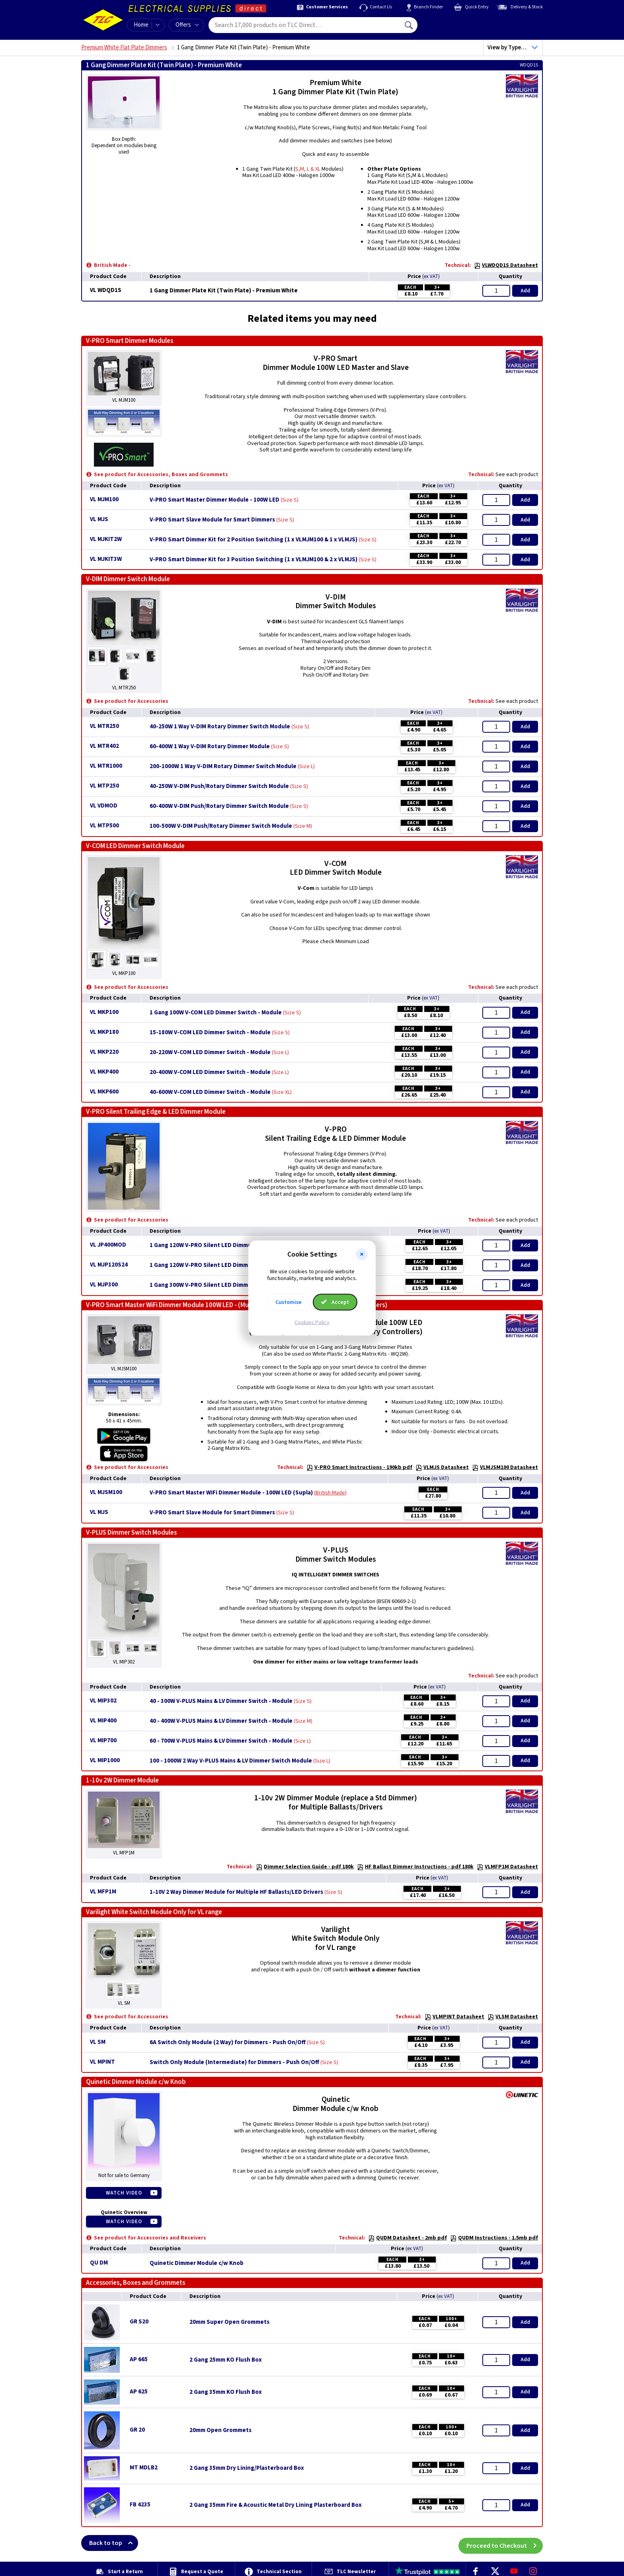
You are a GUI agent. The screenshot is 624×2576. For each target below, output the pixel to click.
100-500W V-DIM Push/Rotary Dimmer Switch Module (221, 826)
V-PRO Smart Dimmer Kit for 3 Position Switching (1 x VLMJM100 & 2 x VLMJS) (253, 559)
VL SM (97, 2042)
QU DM (99, 2263)
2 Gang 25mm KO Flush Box (225, 2360)
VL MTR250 (104, 726)
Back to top (113, 2543)
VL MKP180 (104, 1032)
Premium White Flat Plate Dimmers (124, 47)
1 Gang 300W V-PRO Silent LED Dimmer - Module (214, 1285)
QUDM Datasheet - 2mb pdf (407, 2238)
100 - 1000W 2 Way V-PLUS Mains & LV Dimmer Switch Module (231, 1761)
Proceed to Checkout (504, 2543)
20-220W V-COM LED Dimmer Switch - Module (210, 1052)
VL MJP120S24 (109, 1265)
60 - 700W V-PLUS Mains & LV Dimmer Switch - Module (221, 1741)
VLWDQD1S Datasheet (506, 265)
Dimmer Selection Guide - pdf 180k (305, 1867)
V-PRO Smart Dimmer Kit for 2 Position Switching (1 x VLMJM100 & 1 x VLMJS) (253, 539)
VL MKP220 (104, 1052)
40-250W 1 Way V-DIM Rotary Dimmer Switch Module (220, 726)
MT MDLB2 (144, 2467)
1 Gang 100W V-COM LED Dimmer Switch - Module (216, 1012)
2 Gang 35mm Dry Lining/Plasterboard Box (246, 2468)
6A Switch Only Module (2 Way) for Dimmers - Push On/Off (228, 2042)
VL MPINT (102, 2062)
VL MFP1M (103, 1891)
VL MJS (99, 519)
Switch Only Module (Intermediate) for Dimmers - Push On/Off (234, 2062)
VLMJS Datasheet (442, 1467)
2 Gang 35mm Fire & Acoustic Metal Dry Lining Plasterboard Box (275, 2505)
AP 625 (139, 2391)
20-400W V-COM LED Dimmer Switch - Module (210, 1072)
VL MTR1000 (106, 766)
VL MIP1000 (105, 1760)
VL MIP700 (103, 1740)
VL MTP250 (104, 786)
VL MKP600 (104, 1092)
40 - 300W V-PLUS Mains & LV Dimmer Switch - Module (221, 1701)
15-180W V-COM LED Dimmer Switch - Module (210, 1032)
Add (525, 291)
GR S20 (139, 2321)
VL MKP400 (104, 1072)
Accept (335, 1302)
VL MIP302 (103, 1701)
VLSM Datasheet (513, 2017)
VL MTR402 (104, 746)
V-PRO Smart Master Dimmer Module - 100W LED (214, 500)
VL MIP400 (103, 1720)
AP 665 (139, 2359)
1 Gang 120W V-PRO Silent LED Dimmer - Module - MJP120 (227, 1245)
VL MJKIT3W (106, 559)
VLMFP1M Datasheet (507, 1867)
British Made (330, 1493)
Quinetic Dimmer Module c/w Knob (197, 2263)
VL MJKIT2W (106, 539)
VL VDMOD (103, 806)
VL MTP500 (104, 825)
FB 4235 (140, 2504)
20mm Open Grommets (220, 2430)
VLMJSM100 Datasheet (505, 1467)
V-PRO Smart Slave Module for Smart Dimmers (212, 519)
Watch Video (124, 2193)
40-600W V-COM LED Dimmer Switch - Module (210, 1092)
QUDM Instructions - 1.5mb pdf (494, 2238)
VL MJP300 (104, 1284)
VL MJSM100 (106, 1492)
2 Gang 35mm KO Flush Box (225, 2392)
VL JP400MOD (108, 1245)
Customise (288, 1302)
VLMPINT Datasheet (454, 2017)
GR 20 (137, 2430)
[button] (362, 1255)
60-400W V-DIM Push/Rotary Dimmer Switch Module (219, 806)
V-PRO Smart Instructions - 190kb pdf (359, 1467)
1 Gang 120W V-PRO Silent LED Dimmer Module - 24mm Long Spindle (241, 1265)
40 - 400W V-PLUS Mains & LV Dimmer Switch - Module (221, 1721)
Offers (187, 25)
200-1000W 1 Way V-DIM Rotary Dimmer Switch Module (223, 766)
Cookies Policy (312, 1322)
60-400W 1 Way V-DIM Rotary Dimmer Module (210, 746)
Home (141, 25)
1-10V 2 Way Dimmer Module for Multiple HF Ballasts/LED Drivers (236, 1892)
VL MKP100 (104, 1012)
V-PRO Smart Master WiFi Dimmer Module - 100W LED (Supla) (231, 1492)
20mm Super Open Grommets (229, 2322)
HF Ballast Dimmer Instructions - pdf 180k (415, 1867)
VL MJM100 (104, 499)
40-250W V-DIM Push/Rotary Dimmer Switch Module (219, 786)
